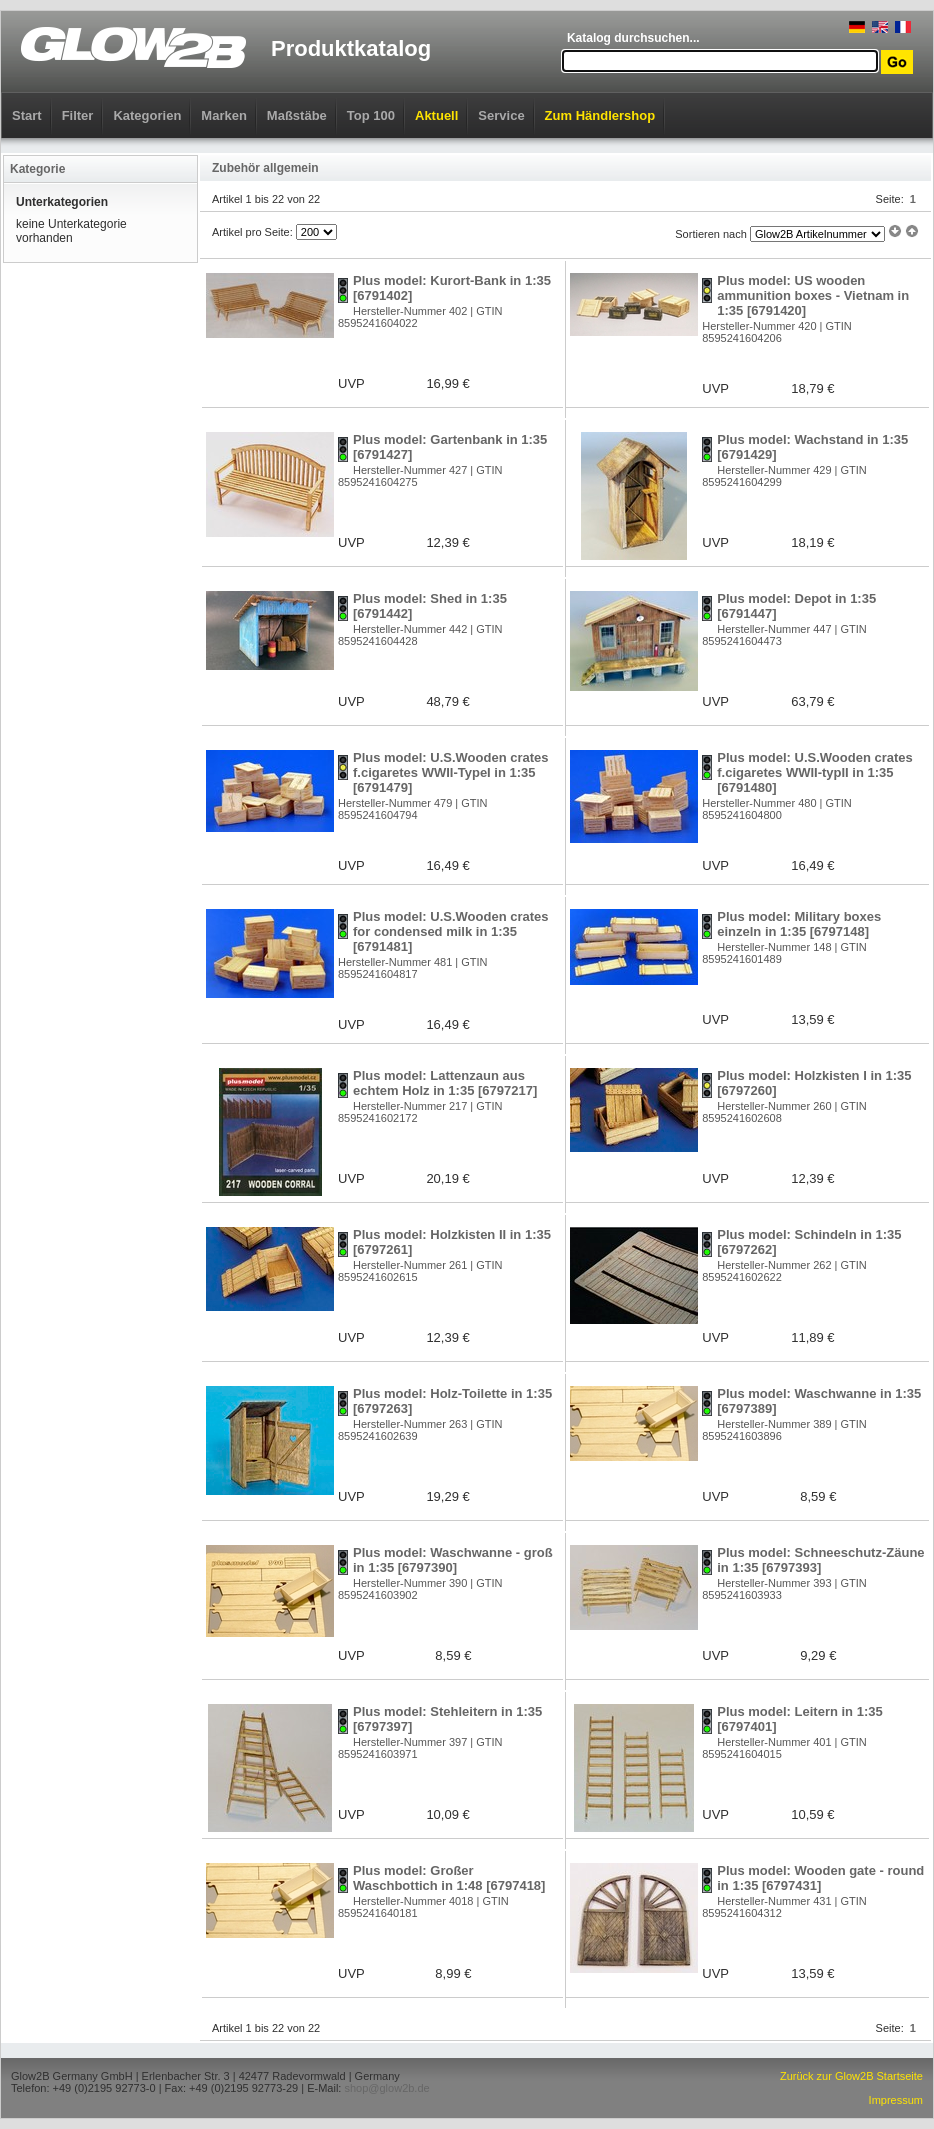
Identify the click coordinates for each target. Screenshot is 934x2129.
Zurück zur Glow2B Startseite (851, 2076)
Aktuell (436, 115)
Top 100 (371, 115)
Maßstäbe (297, 115)
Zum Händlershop (600, 115)
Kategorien (147, 115)
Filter (78, 115)
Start (27, 115)
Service (501, 115)
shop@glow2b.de (386, 2088)
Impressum (896, 2100)
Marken (224, 115)
